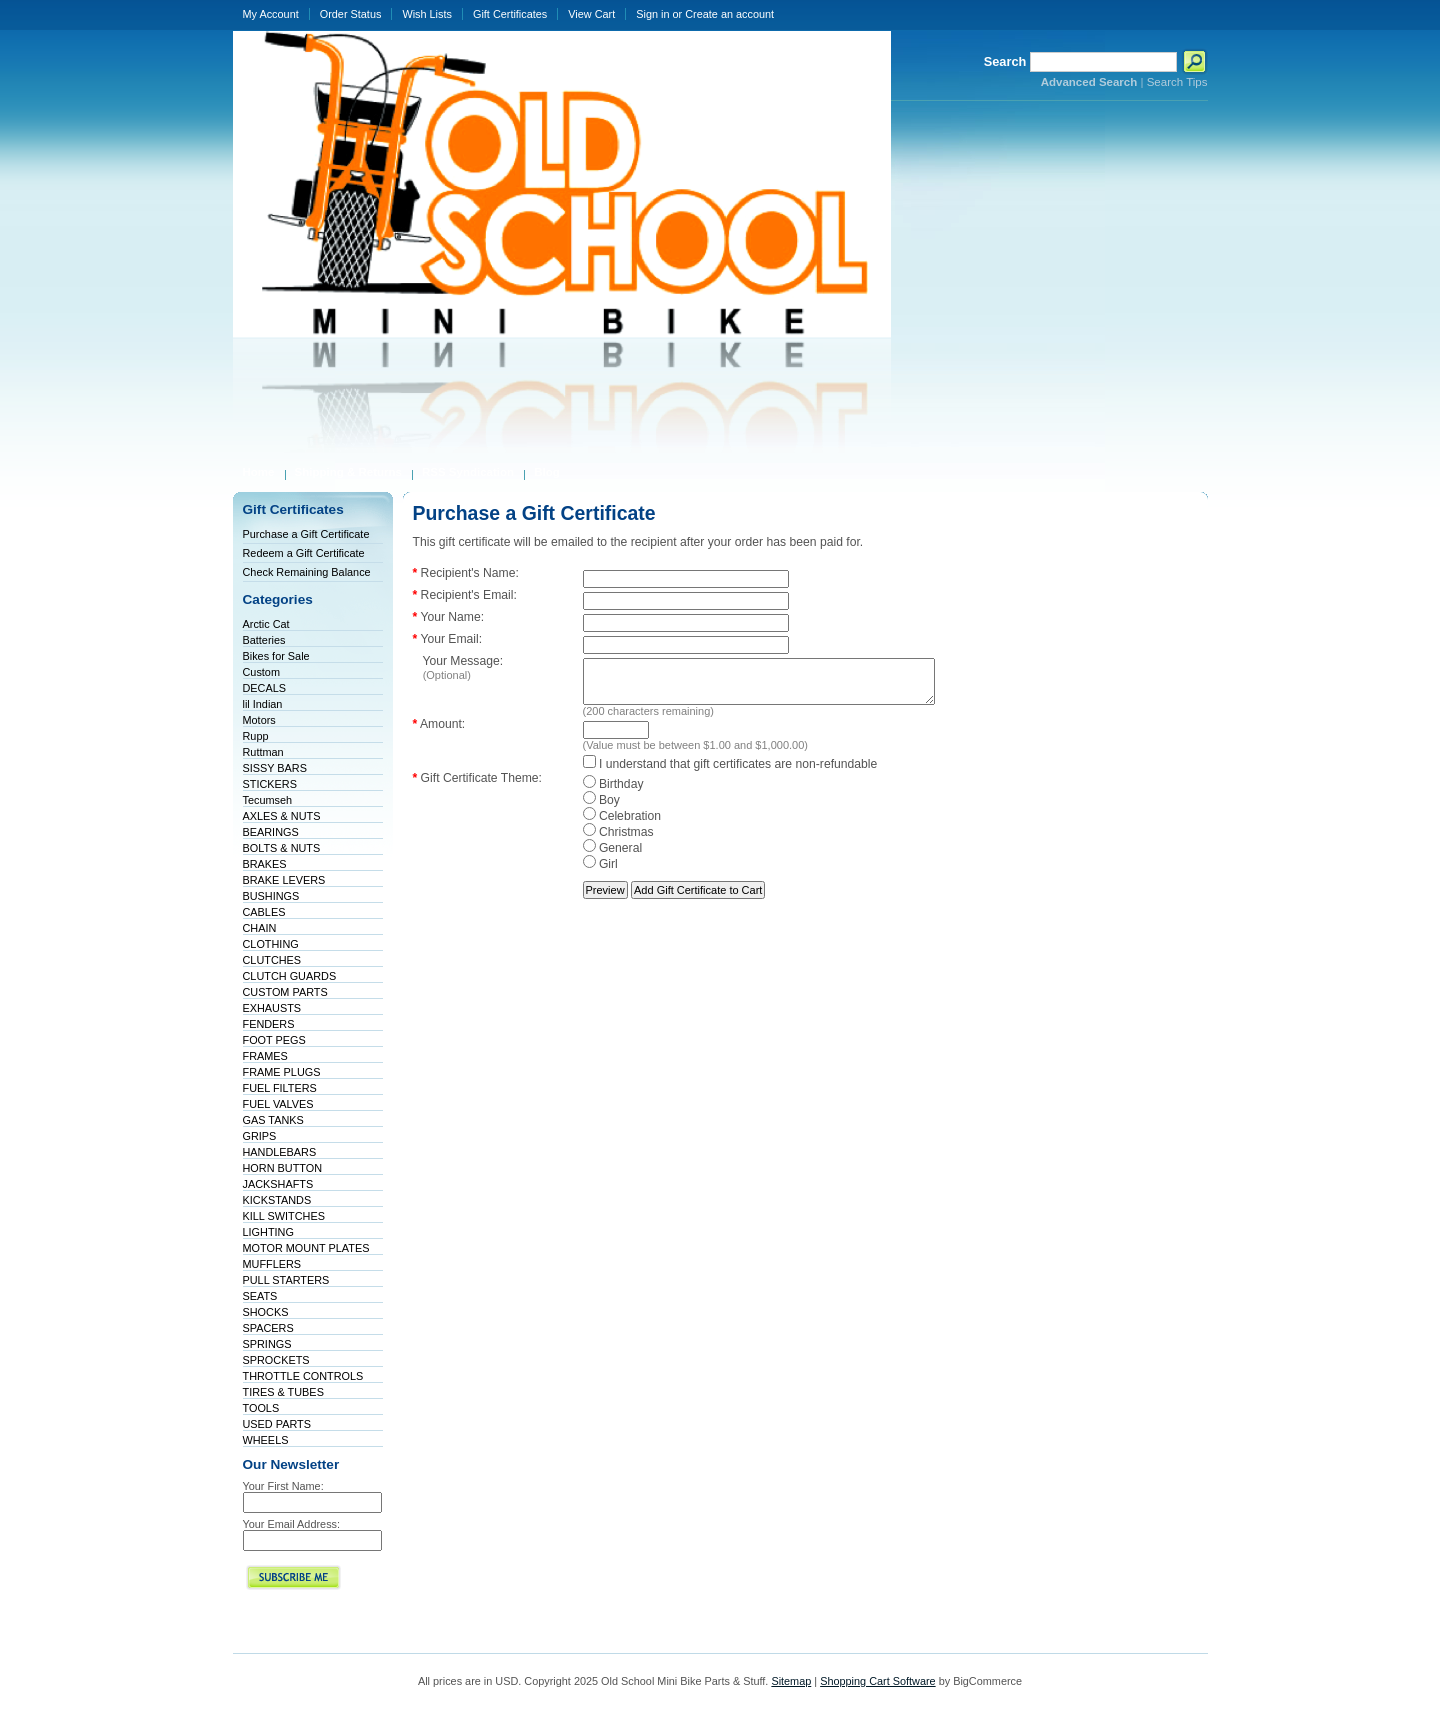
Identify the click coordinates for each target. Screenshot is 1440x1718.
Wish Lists (427, 14)
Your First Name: (283, 1486)
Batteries (264, 640)
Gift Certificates (510, 14)
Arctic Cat (266, 624)
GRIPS (260, 1136)
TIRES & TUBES (283, 1392)
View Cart (591, 14)
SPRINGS (267, 1344)
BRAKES (265, 864)
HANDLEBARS (280, 1152)
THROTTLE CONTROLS (303, 1376)
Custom (261, 672)
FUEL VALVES (278, 1104)
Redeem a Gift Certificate (304, 553)
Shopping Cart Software (877, 1681)
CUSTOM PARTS (285, 992)
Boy (601, 809)
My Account (271, 14)
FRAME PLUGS (282, 1072)
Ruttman (263, 752)
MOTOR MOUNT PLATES (306, 1248)
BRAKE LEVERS (284, 880)
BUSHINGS (271, 896)
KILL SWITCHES (284, 1216)
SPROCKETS (276, 1360)
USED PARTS (277, 1424)
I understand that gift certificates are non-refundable (730, 773)
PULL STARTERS (286, 1280)
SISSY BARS (275, 768)
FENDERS (269, 1024)
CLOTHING (271, 944)
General (613, 857)
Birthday (613, 793)
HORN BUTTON (283, 1168)
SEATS (260, 1296)
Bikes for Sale (276, 656)
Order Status (351, 14)
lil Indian (263, 704)
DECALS (265, 688)
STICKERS (270, 784)
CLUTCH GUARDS (290, 976)
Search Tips (1177, 82)
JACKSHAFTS (278, 1184)
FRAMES (265, 1056)
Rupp (256, 736)
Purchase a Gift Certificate (306, 534)
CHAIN (260, 928)
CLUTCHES (272, 960)
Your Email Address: (292, 1524)
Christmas (618, 841)
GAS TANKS (273, 1120)
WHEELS (266, 1440)
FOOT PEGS (274, 1040)
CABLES (264, 912)
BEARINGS (271, 832)
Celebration (622, 825)
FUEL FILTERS (280, 1088)
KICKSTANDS (277, 1200)
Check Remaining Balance (307, 572)
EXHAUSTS (272, 1008)
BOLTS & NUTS (282, 848)
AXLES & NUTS (282, 816)
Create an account (729, 14)
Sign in (652, 14)
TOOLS (261, 1408)
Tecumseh (268, 800)
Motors (259, 720)
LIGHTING (268, 1232)
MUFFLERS (272, 1264)
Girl (600, 873)
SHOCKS (266, 1312)
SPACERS (268, 1328)
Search (1005, 61)
